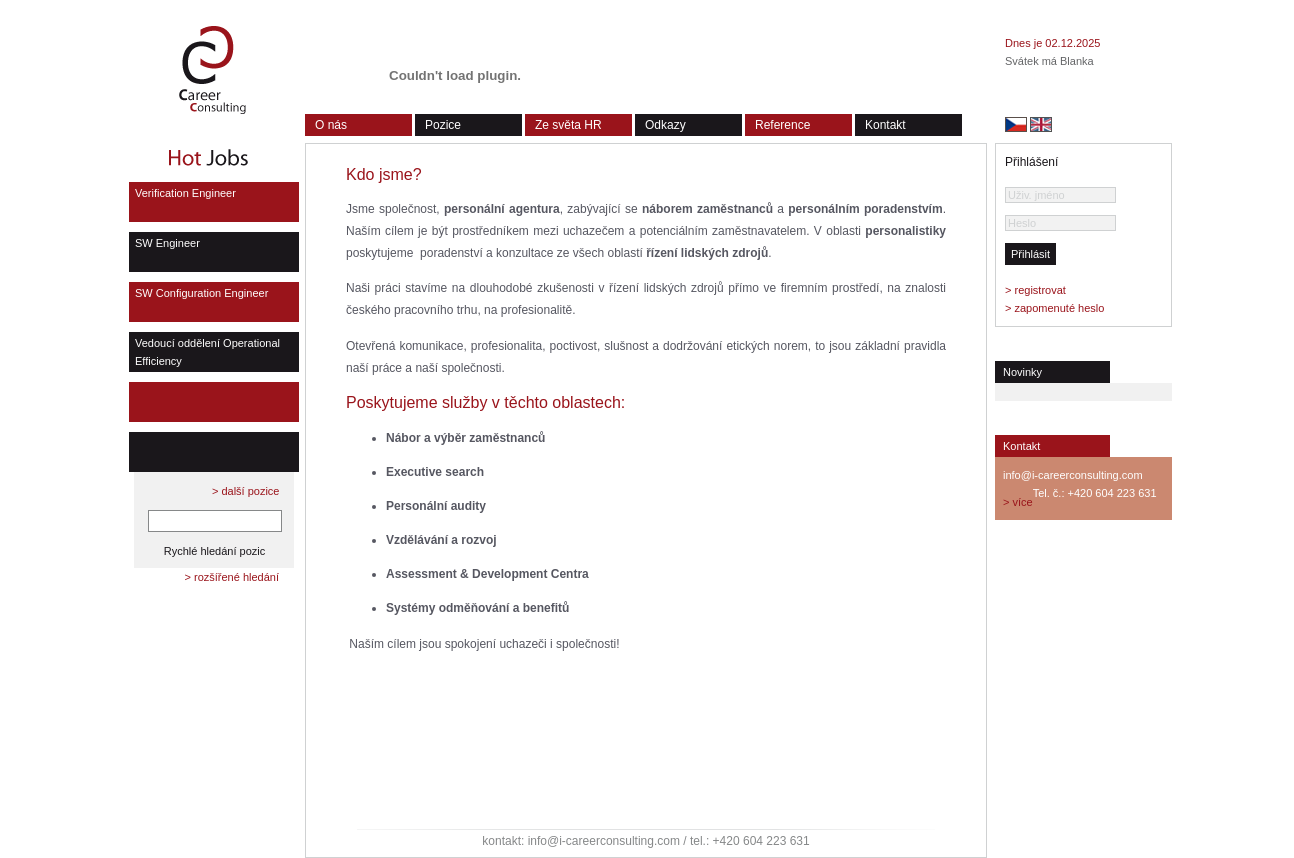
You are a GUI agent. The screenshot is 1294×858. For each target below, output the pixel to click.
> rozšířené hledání (232, 577)
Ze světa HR (568, 125)
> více (1018, 502)
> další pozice (246, 491)
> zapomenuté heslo (1054, 308)
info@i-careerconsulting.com (1073, 475)
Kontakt (885, 125)
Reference (782, 125)
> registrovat (1035, 290)
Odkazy (665, 125)
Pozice (443, 125)
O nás (331, 125)
